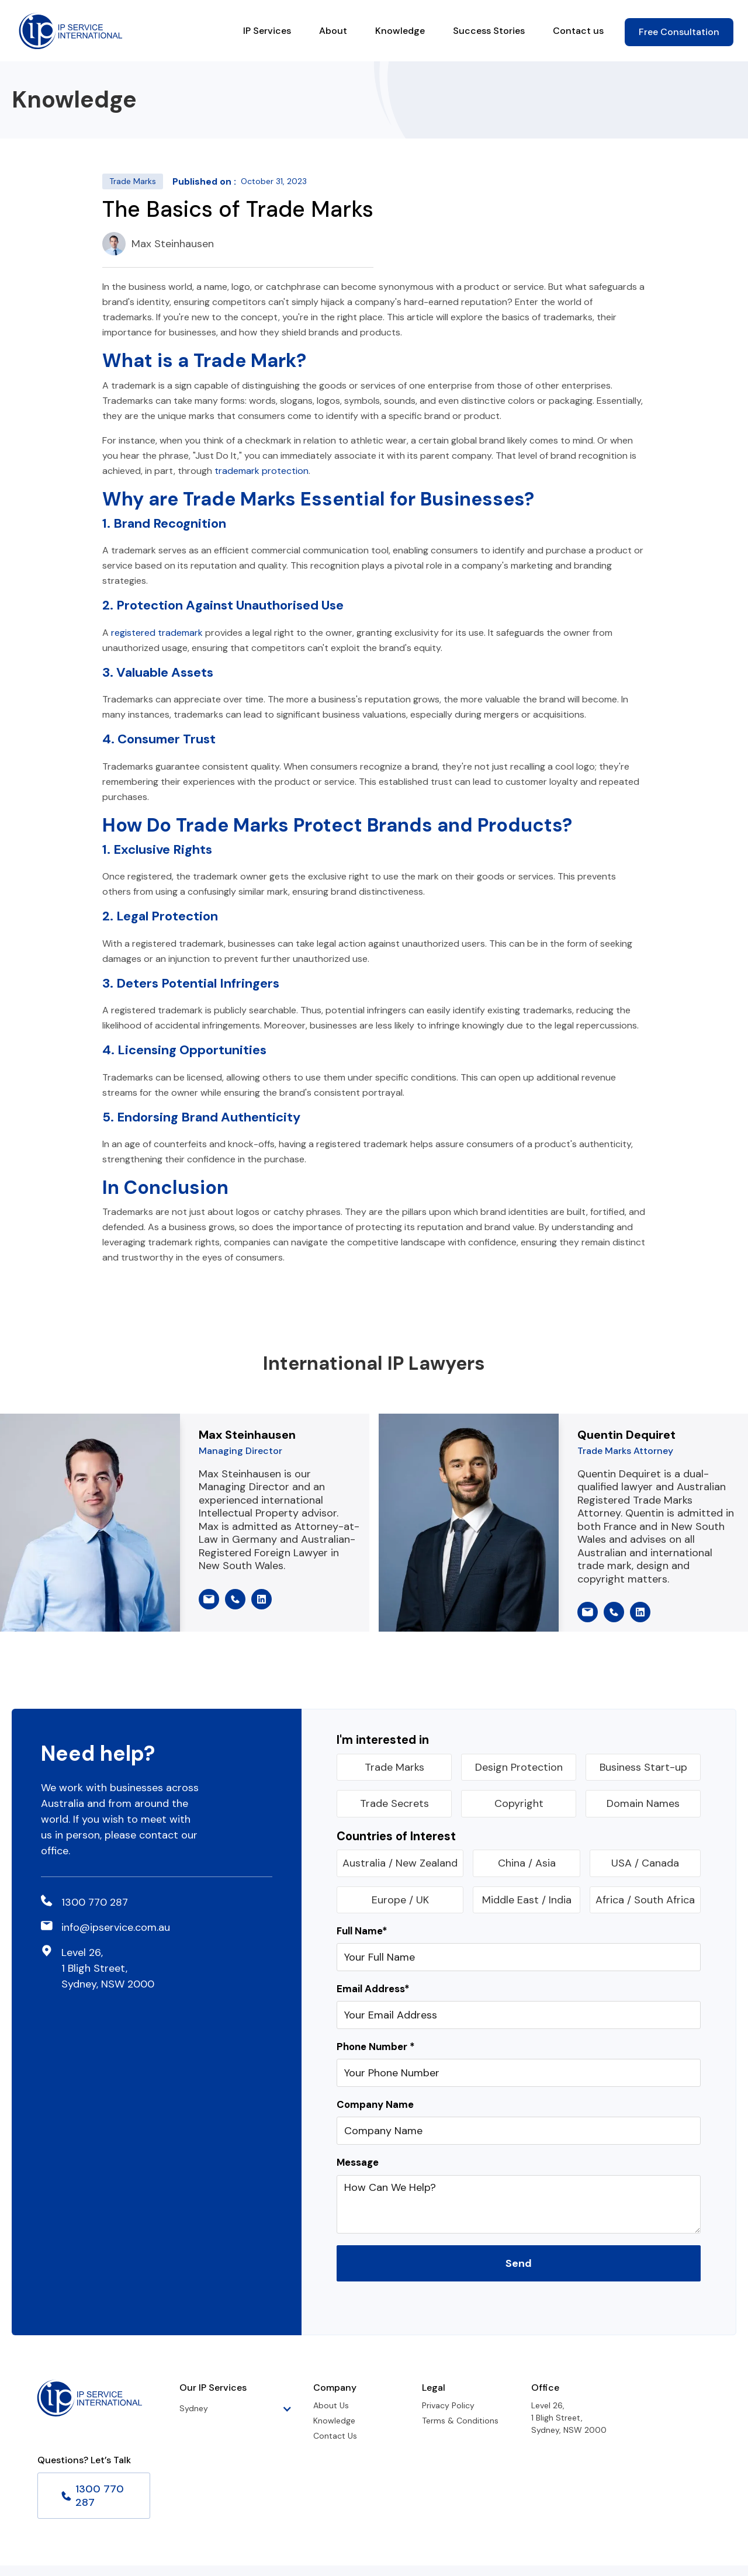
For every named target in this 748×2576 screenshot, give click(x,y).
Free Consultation (679, 32)
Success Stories (489, 31)
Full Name (362, 1931)
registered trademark (157, 632)
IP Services (267, 31)
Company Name (375, 2105)
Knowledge (400, 31)
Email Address (373, 1989)
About (333, 31)
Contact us (578, 31)
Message (358, 2162)
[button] (241, 2409)
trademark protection (261, 471)
